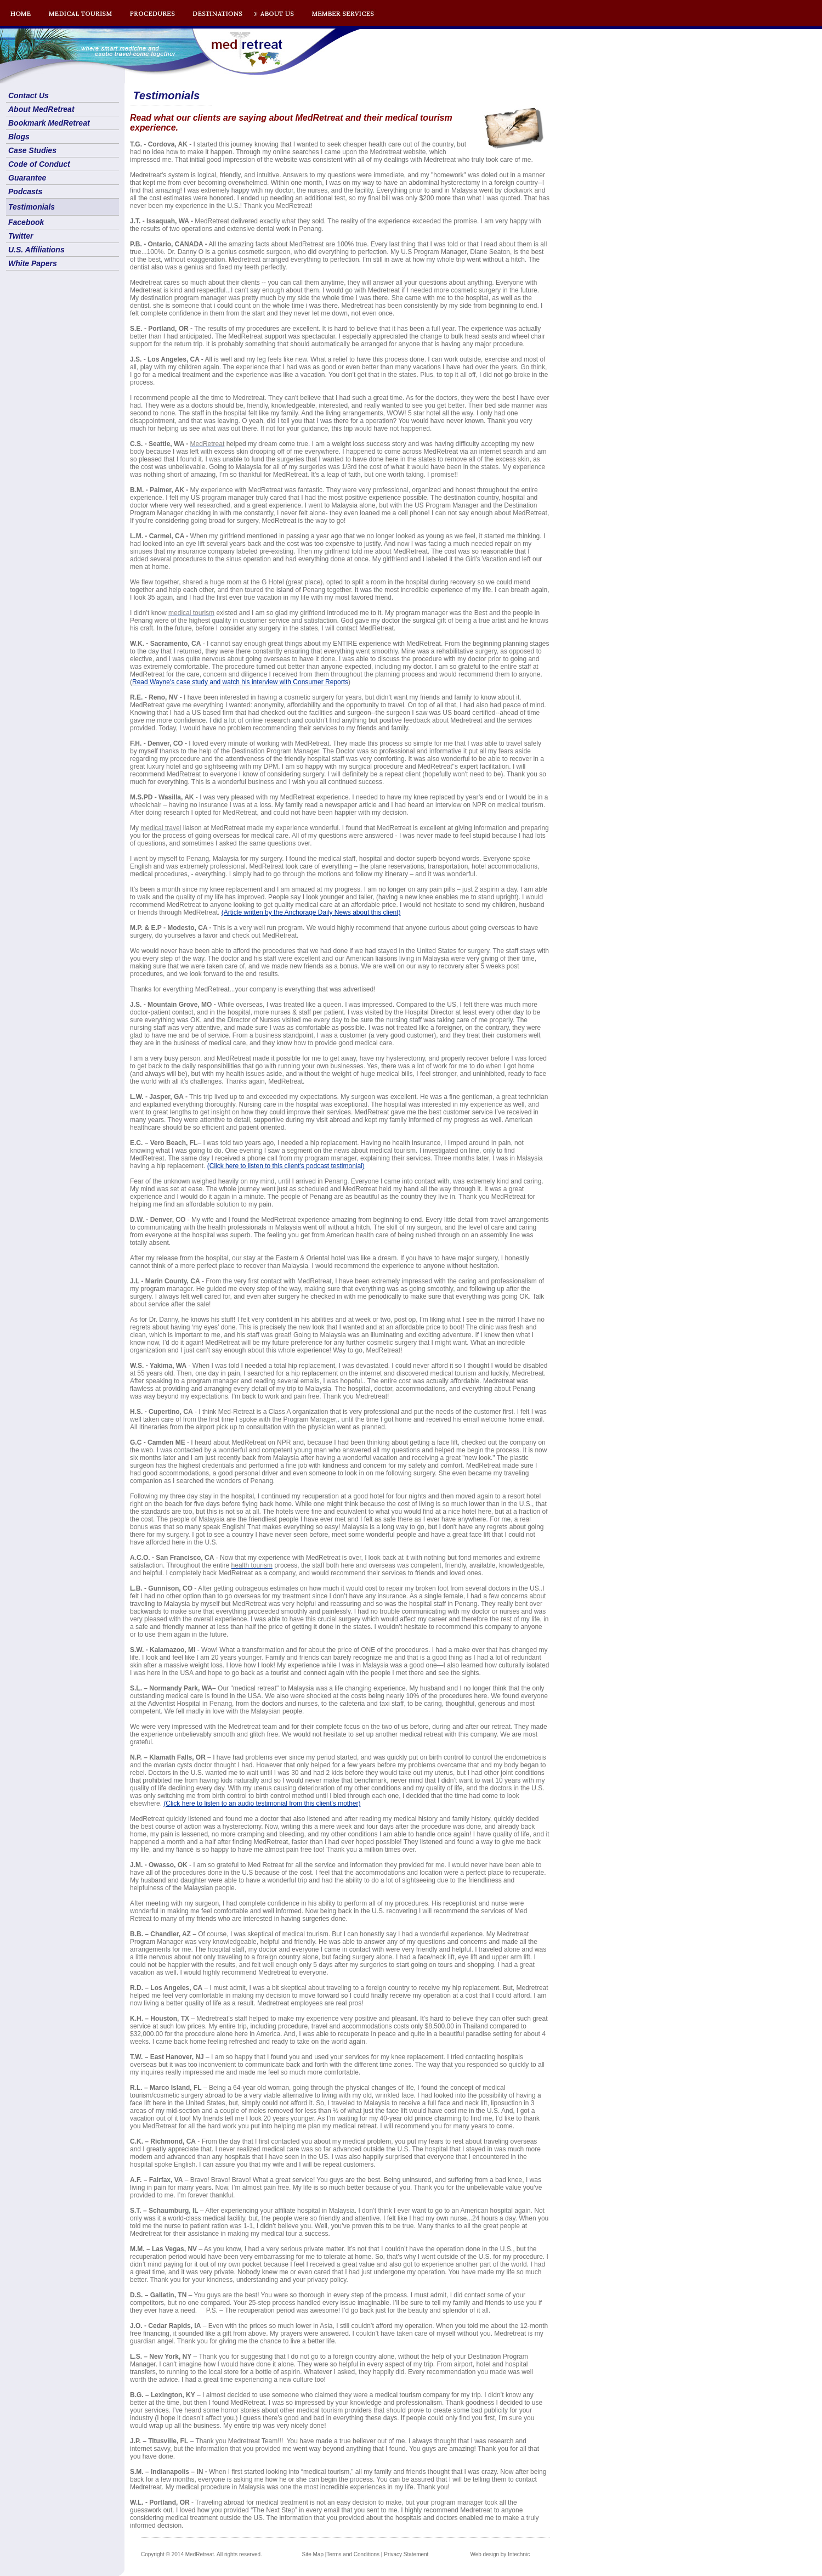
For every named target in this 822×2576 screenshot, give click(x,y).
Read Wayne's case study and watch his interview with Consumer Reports (240, 682)
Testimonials (31, 206)
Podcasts (25, 191)
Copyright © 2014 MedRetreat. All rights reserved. (201, 2554)
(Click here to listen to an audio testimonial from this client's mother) (261, 1803)
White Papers (32, 263)
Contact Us (28, 95)
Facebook (26, 222)
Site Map (313, 2554)
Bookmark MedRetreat (49, 123)
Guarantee (27, 177)
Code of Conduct (39, 164)
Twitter (20, 236)
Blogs (19, 136)
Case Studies (32, 150)
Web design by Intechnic (500, 2554)
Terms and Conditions (352, 2554)
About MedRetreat (41, 109)
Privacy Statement (406, 2554)
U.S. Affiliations (36, 249)
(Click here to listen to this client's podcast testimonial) (286, 1166)
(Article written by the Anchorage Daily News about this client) (311, 912)
